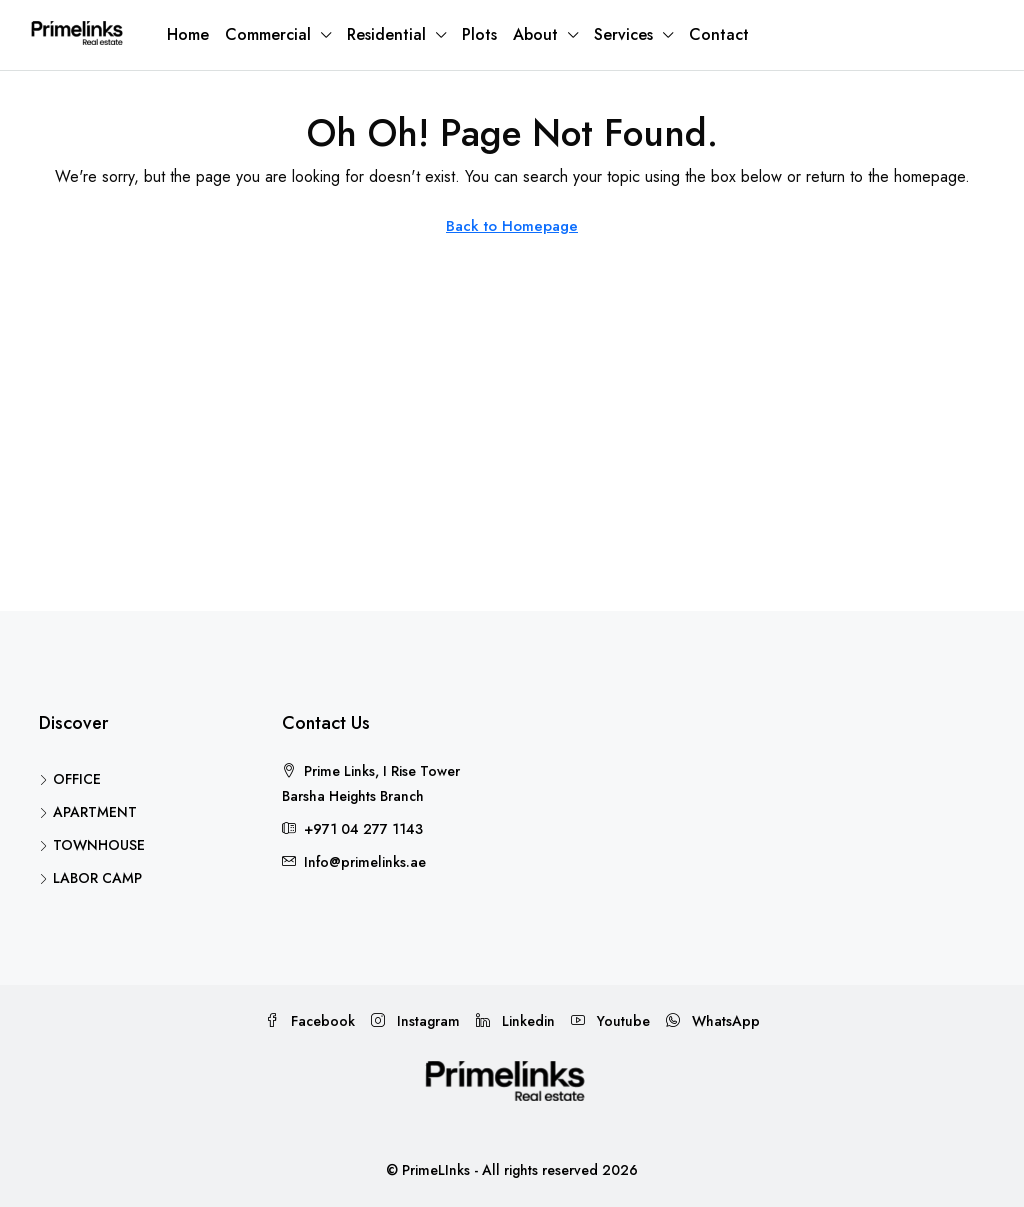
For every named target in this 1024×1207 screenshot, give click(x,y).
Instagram (415, 1021)
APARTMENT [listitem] (88, 812)
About (535, 34)
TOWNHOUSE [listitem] (92, 845)
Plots (479, 34)
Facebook (310, 1021)
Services (623, 34)
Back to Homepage (512, 226)
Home (188, 34)
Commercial (268, 34)
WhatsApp (713, 1021)
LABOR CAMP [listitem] (90, 878)
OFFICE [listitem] (70, 779)
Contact (719, 34)
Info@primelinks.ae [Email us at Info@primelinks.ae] (365, 862)
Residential (386, 34)
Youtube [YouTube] (610, 1021)
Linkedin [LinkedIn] (515, 1021)
